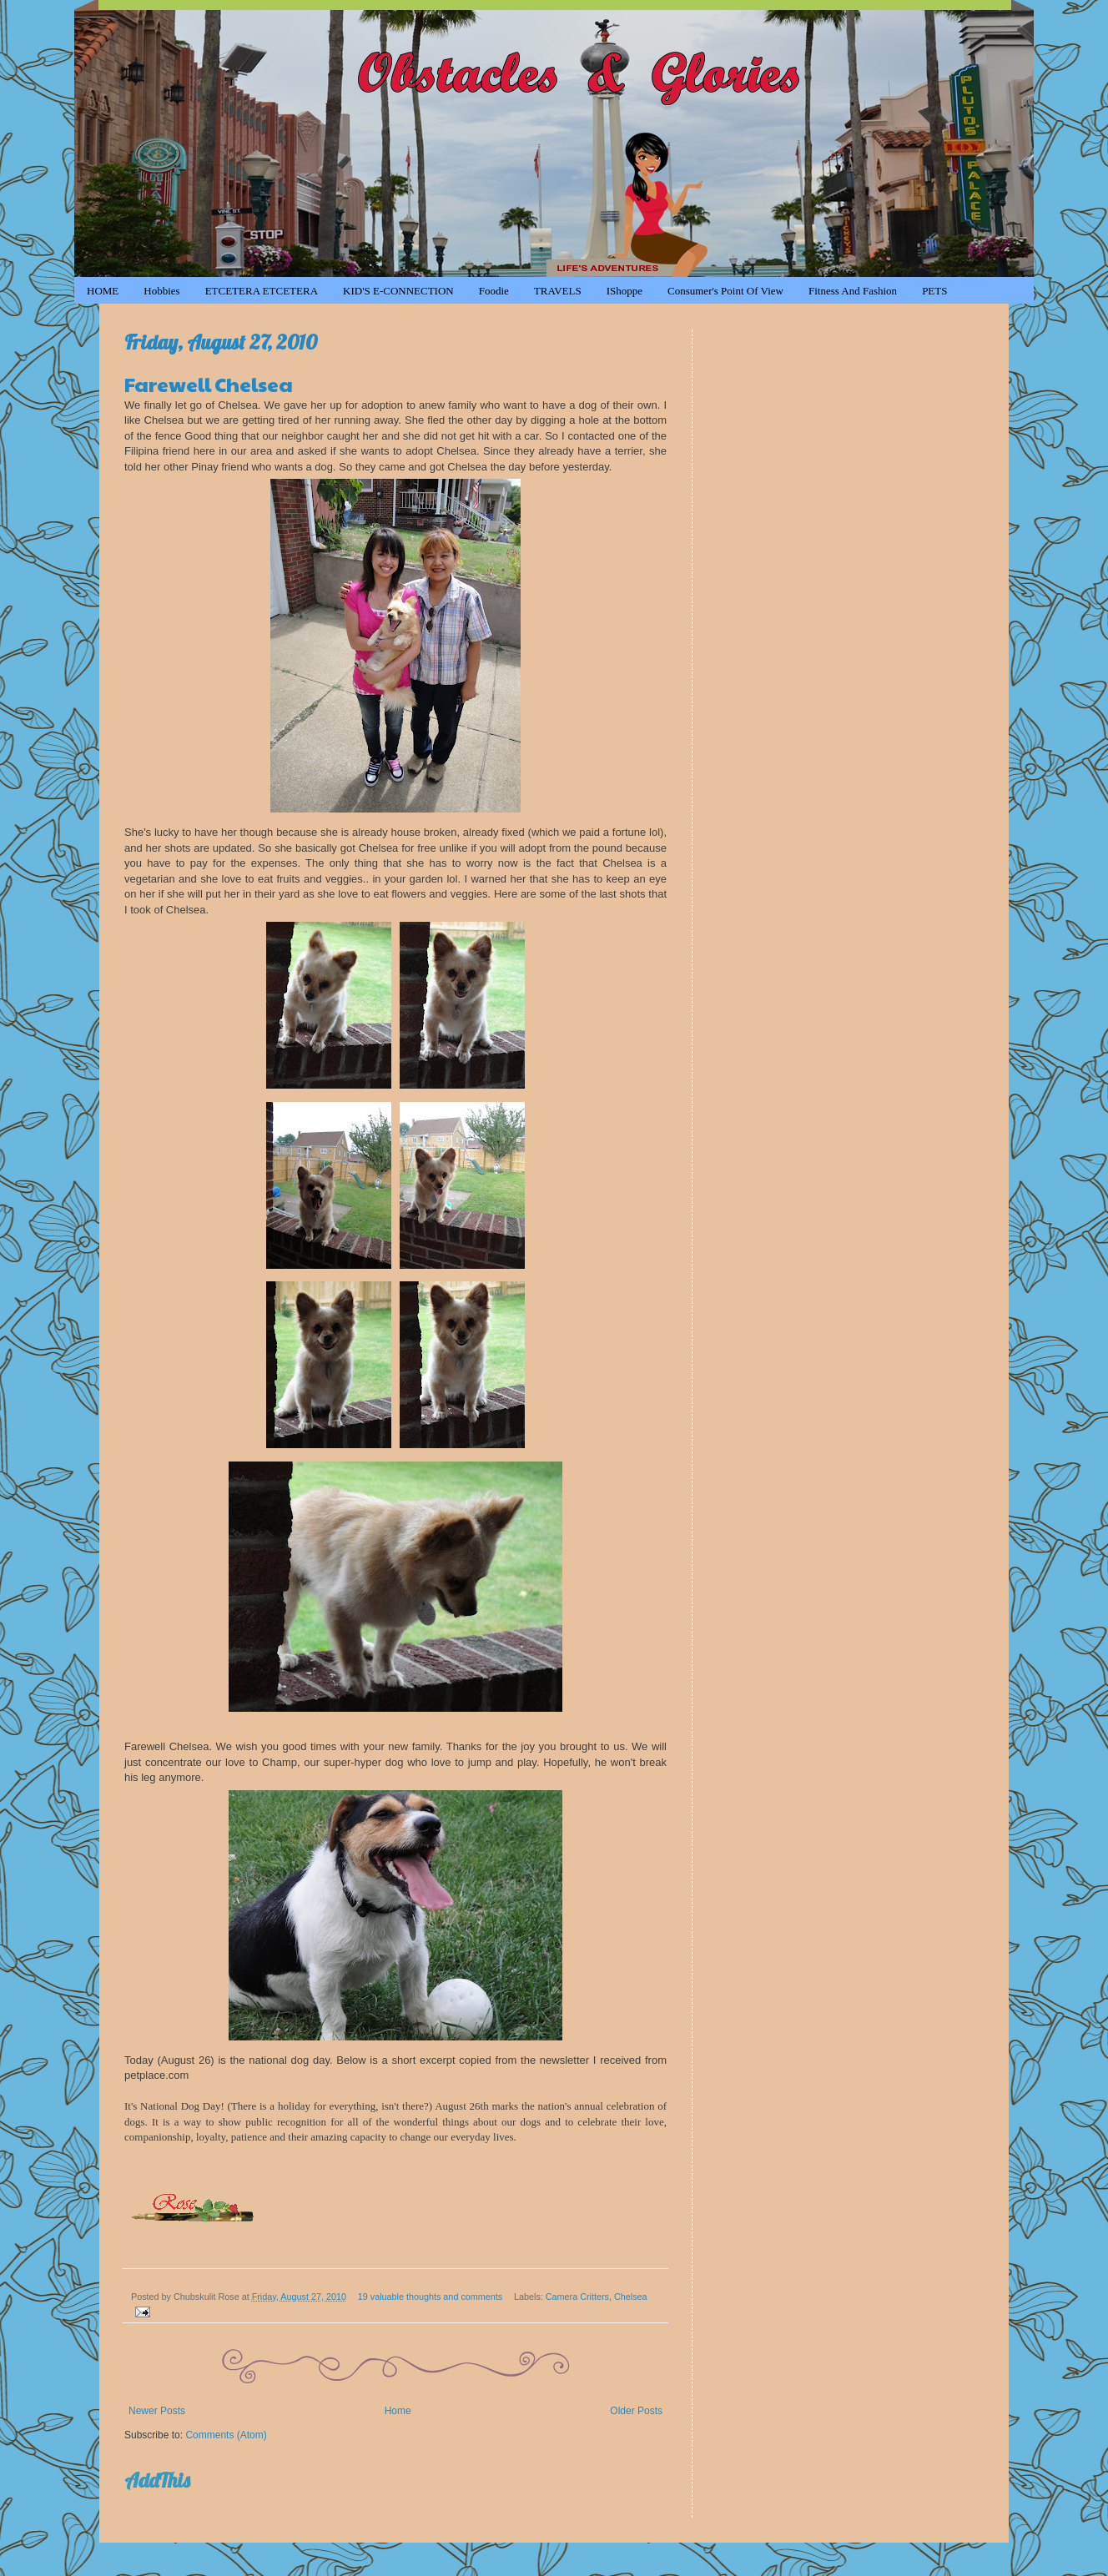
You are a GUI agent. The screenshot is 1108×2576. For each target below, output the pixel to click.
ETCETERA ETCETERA (261, 290)
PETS (934, 290)
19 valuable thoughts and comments (430, 2297)
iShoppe (624, 290)
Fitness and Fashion (852, 290)
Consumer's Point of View (725, 290)
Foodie (494, 290)
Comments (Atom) (225, 2435)
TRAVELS (558, 290)
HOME (102, 290)
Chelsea (630, 2297)
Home (398, 2411)
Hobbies (161, 290)
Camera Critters (577, 2297)
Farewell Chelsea (208, 384)
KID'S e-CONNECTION (398, 290)
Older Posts (636, 2411)
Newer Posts (156, 2411)
